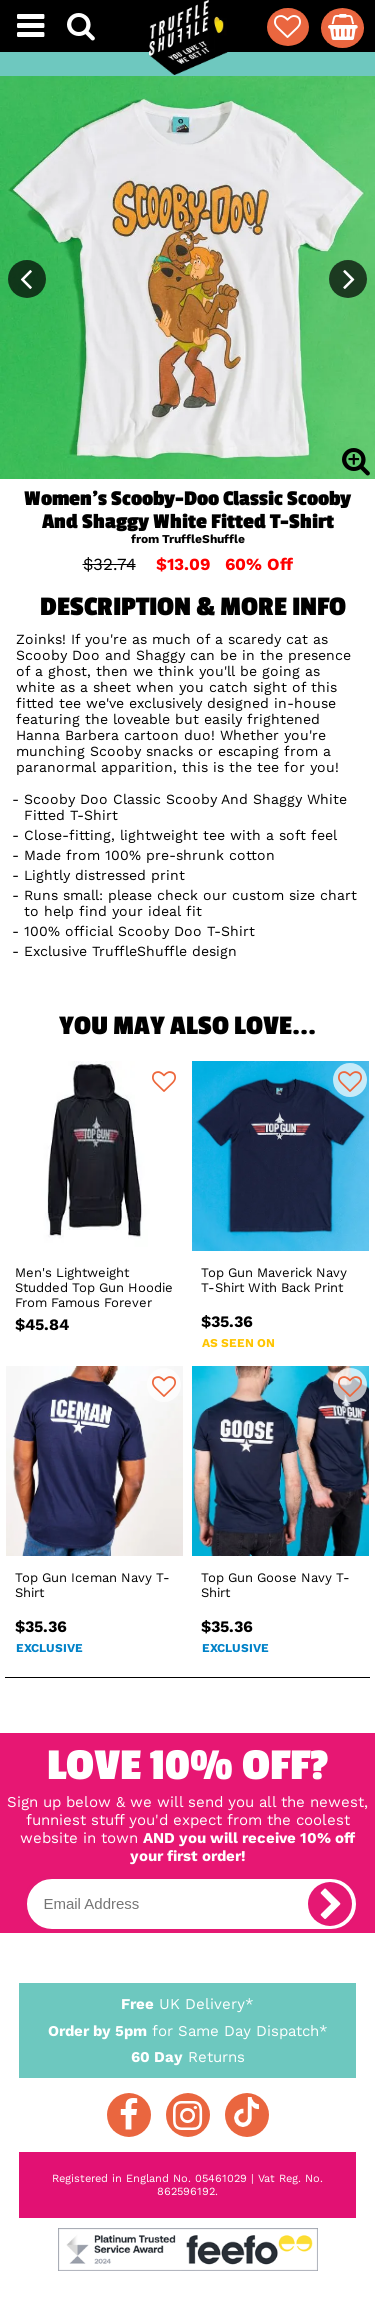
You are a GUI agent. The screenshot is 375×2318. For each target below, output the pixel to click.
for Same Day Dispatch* (188, 2027)
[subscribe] (330, 1904)
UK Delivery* (188, 2003)
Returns (188, 2056)
